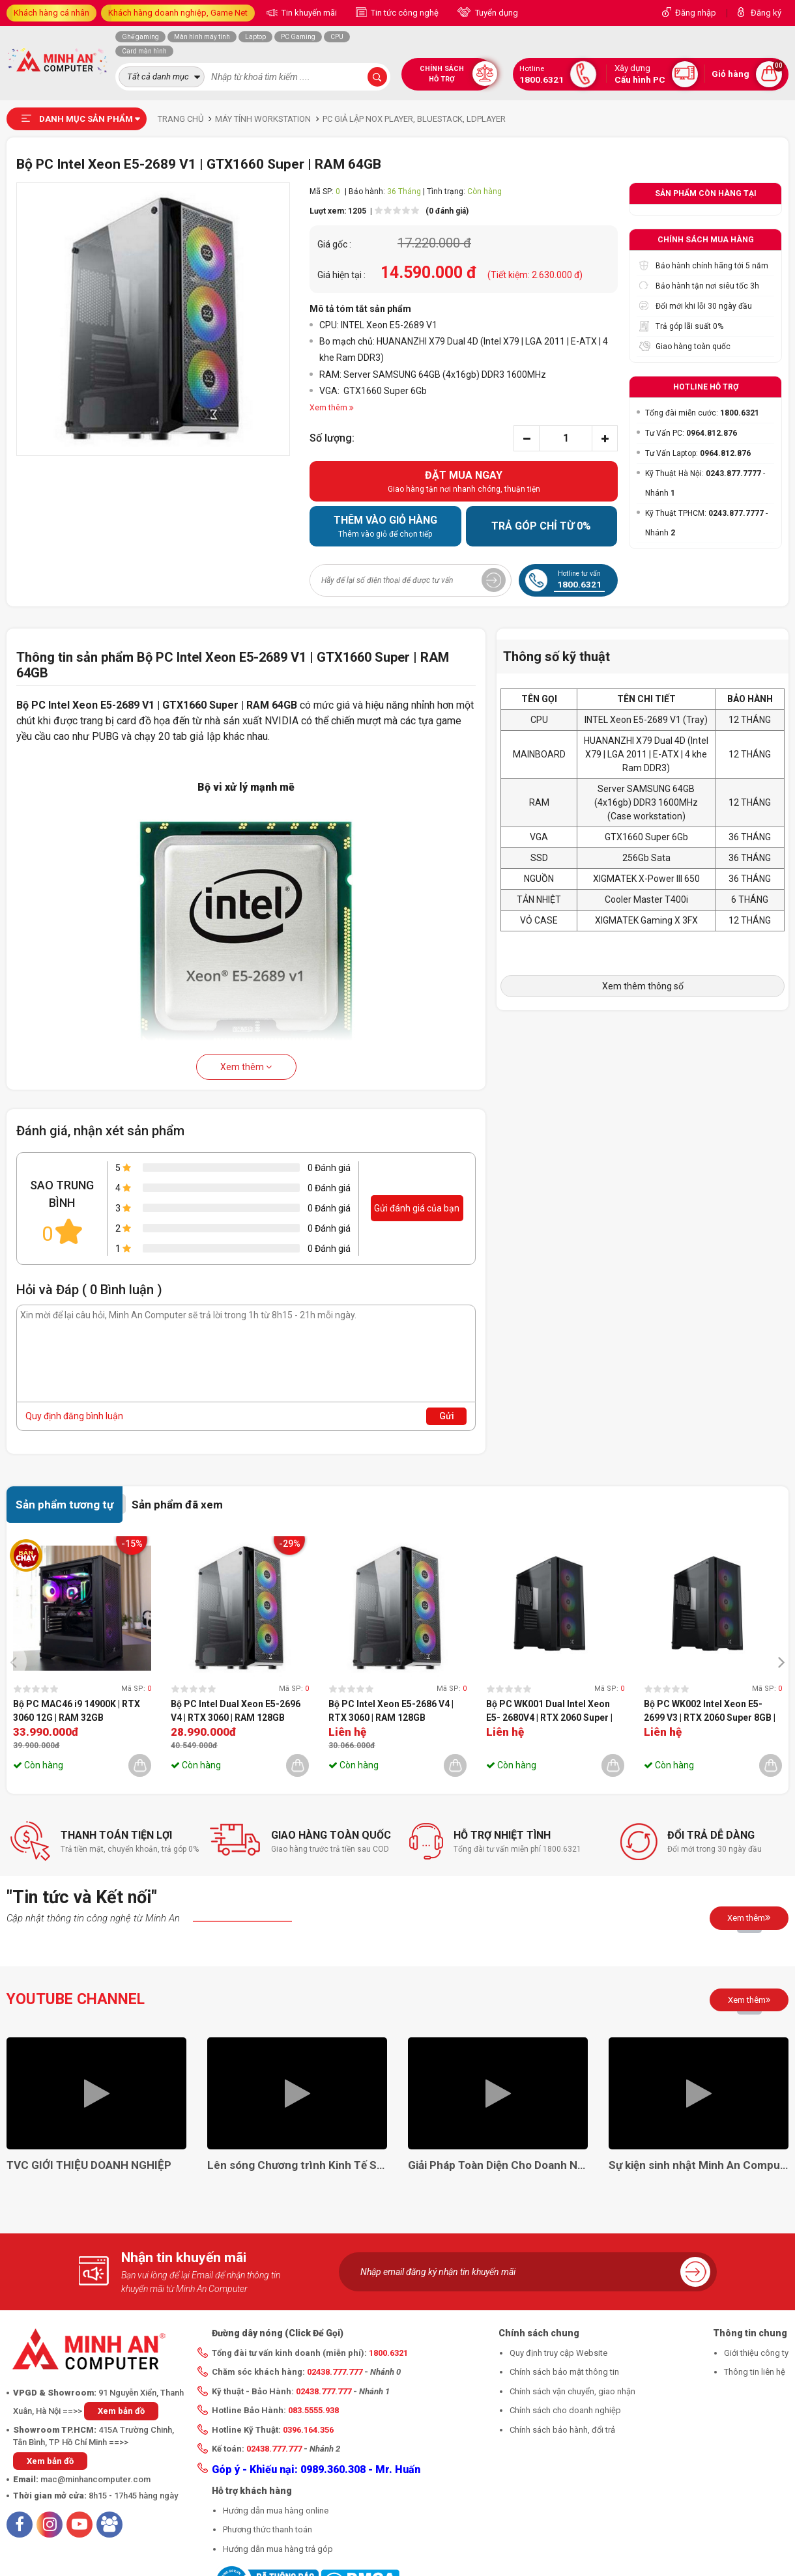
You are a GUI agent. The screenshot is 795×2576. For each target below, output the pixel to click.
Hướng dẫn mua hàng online (275, 2510)
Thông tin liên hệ (754, 2372)
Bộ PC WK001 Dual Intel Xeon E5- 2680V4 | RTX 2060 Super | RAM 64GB (549, 1712)
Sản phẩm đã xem (177, 1504)
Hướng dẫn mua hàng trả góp (278, 2549)
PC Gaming (298, 36)
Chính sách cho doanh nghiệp (565, 2410)
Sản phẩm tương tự (64, 1504)
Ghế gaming (140, 36)
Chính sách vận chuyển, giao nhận (572, 2391)
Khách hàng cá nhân (51, 13)
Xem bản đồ (121, 2411)
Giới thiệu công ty (756, 2353)
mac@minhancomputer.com (95, 2479)
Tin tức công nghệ (404, 13)
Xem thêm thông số (643, 986)
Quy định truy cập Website (558, 2353)
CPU (336, 36)
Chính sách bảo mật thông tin (564, 2372)
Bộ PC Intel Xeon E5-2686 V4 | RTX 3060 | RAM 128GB (391, 1711)
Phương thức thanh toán (267, 2529)
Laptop (255, 36)
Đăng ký (766, 13)
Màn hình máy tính (202, 36)
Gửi (446, 1416)
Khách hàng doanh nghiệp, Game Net (178, 13)
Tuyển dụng (495, 13)
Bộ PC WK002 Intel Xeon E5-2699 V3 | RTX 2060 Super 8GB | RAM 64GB (709, 1712)
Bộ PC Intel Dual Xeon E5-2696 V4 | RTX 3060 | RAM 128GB (235, 1711)
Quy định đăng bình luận (74, 1416)
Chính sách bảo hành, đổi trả (562, 2430)
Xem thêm (246, 1067)
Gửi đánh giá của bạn (416, 1208)
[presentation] (17, 1661)
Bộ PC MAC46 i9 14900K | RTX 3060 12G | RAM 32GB (76, 1711)
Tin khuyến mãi (308, 13)
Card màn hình (144, 51)
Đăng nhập (695, 13)
